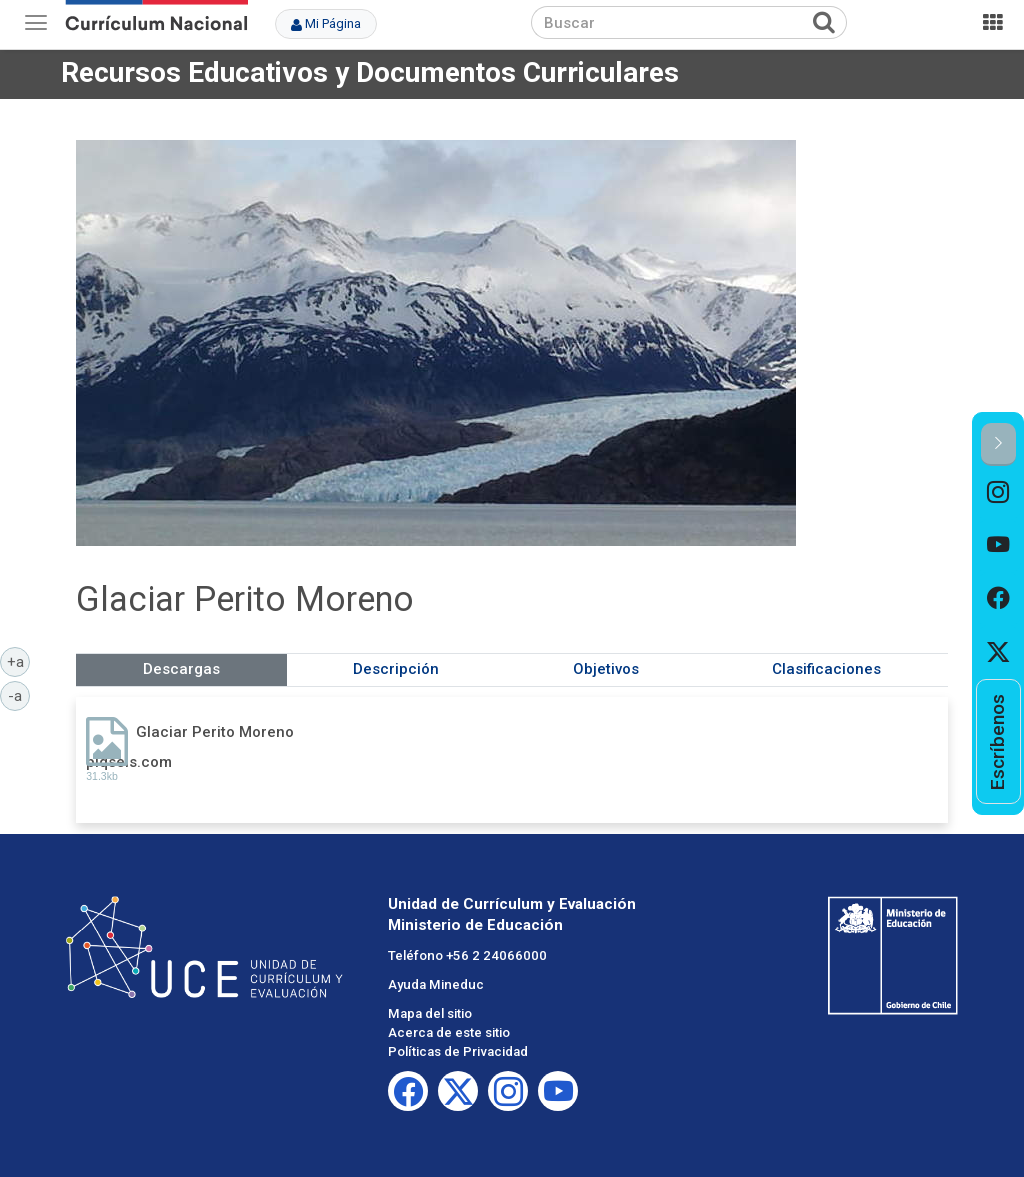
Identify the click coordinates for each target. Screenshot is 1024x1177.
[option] (998, 492)
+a (19, 661)
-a (19, 695)
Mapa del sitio (430, 1013)
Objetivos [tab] (606, 669)
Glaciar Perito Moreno (215, 732)
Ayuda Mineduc (436, 984)
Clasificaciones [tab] (826, 669)
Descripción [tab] (396, 669)
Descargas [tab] (181, 669)
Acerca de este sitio (449, 1032)
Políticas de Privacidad (458, 1051)
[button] (998, 444)
